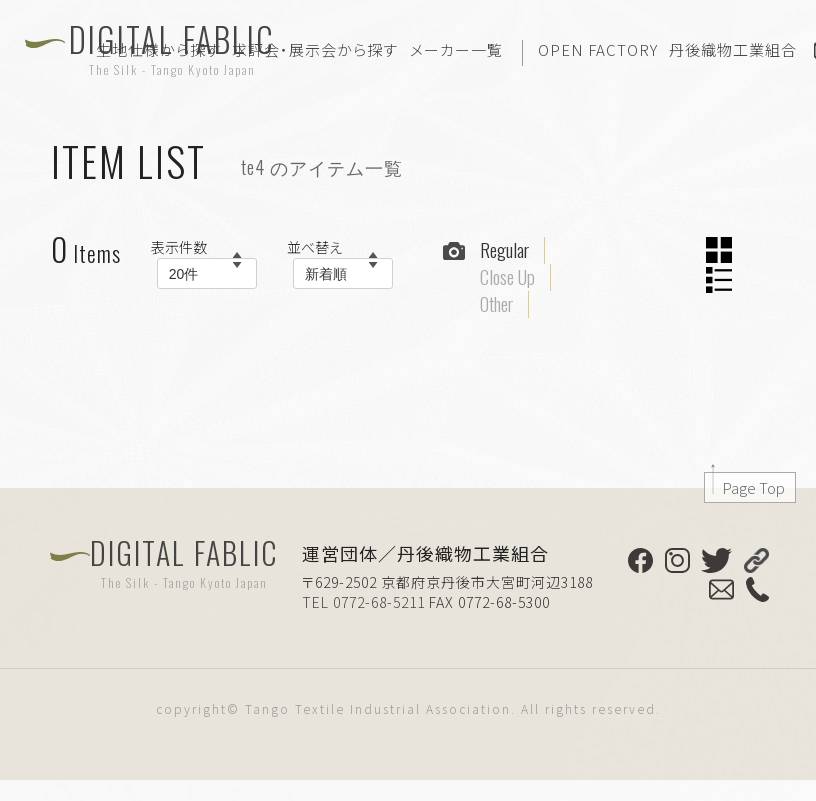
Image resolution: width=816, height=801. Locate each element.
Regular (504, 250)
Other (496, 304)
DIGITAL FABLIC (184, 562)
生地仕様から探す (158, 49)
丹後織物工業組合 (733, 49)
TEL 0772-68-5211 (363, 602)
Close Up (507, 277)
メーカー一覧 (456, 49)
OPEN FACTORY (598, 49)
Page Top (754, 487)
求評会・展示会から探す (315, 49)
